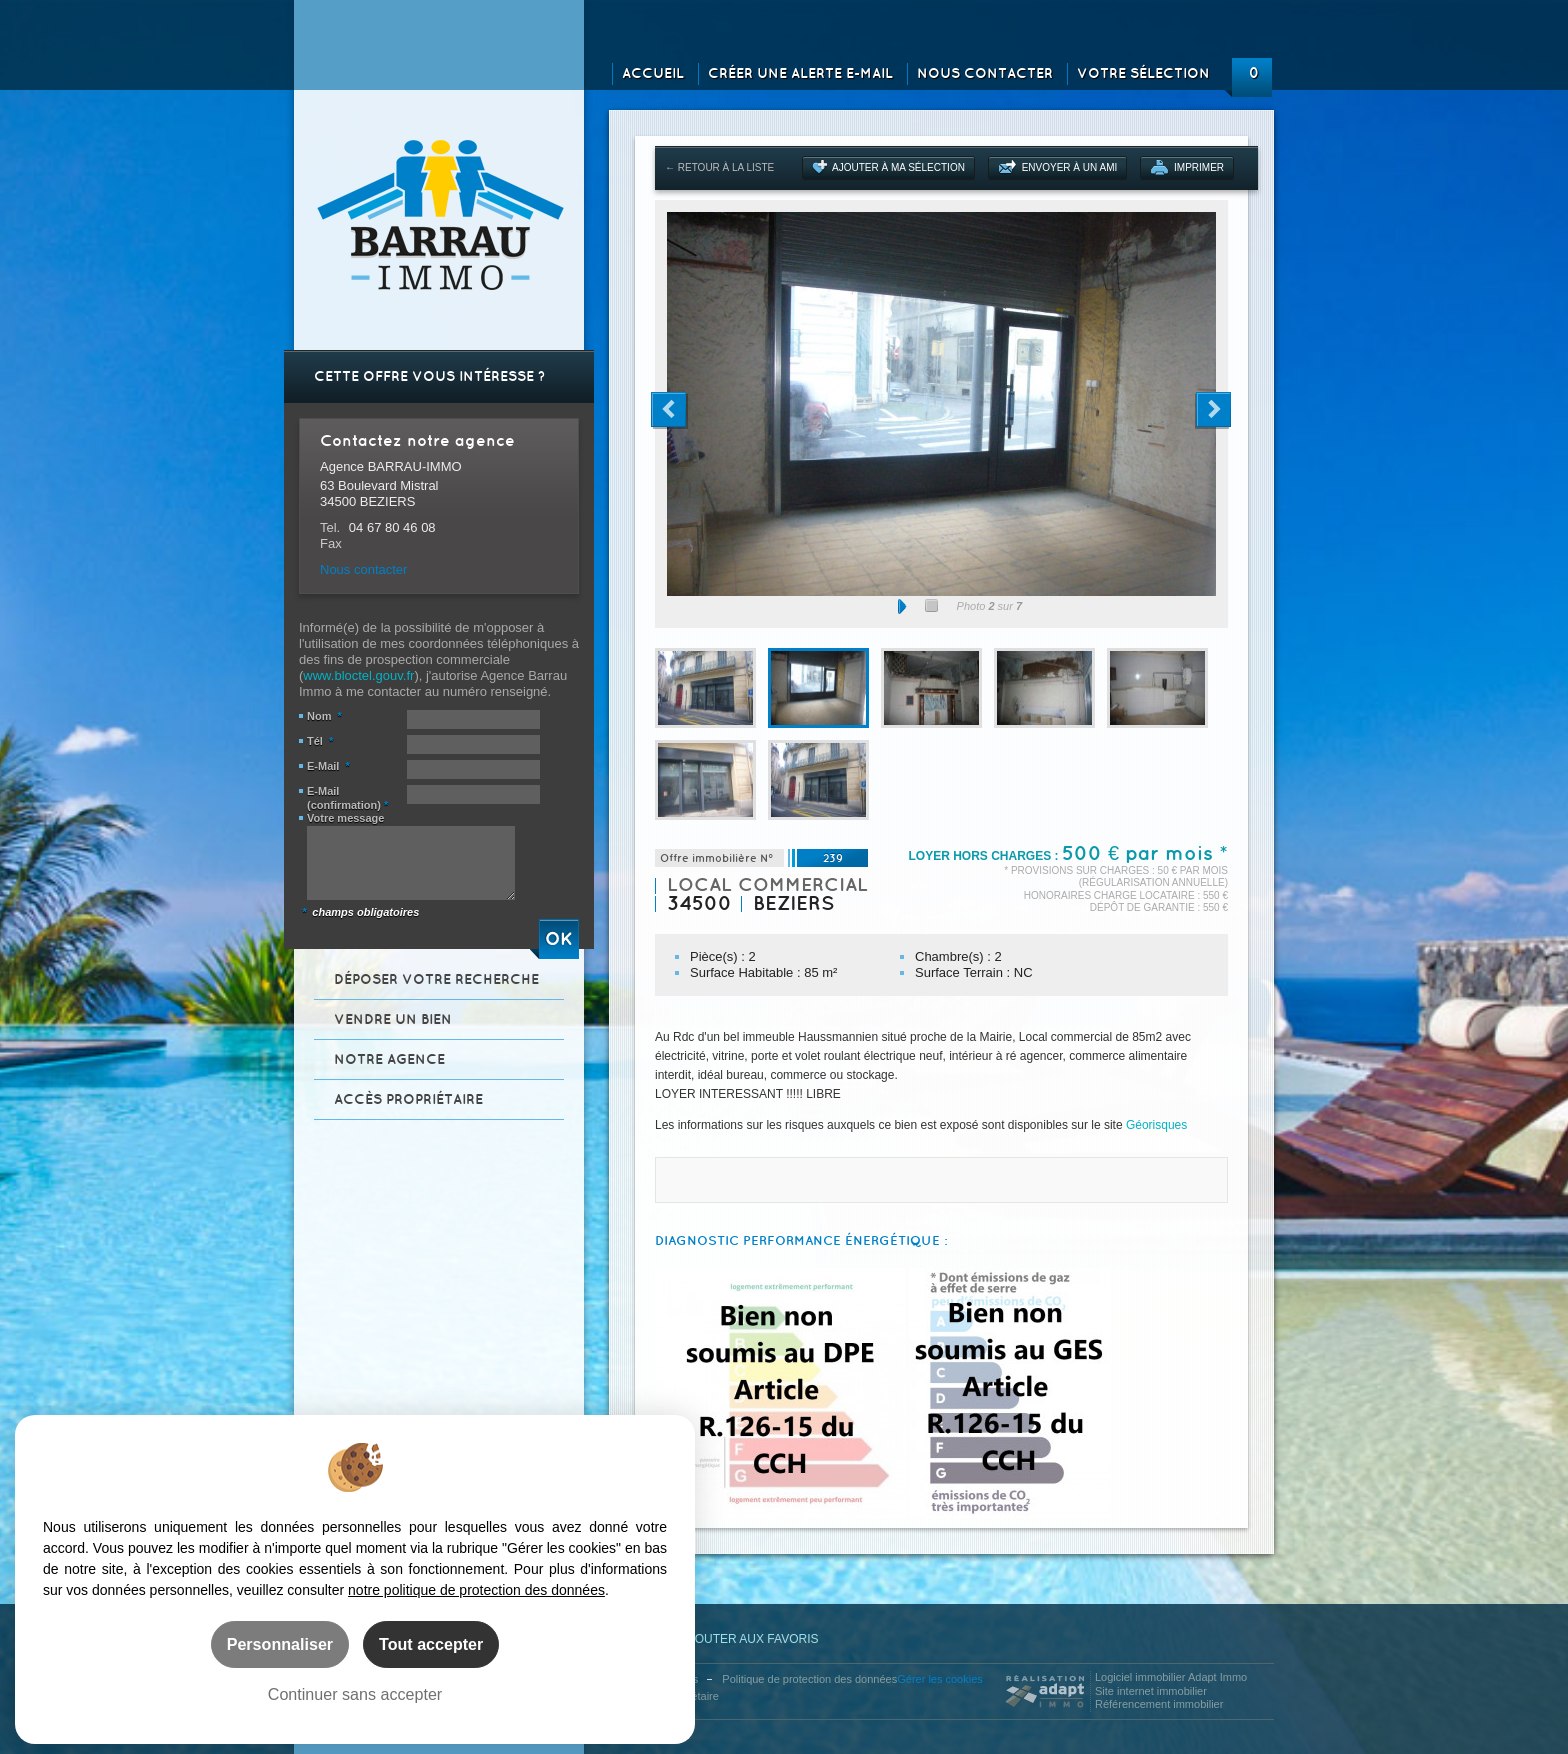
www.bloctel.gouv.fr (358, 675)
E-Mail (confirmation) (347, 798)
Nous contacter (985, 73)
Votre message (345, 818)
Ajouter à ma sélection (898, 167)
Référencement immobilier (1159, 1704)
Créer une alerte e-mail (800, 73)
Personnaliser (280, 1644)
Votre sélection (1143, 73)
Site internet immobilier (1151, 1691)
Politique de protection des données (809, 1679)
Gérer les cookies (940, 1679)
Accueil (653, 73)
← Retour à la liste (719, 167)
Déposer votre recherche (436, 979)
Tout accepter (431, 1644)
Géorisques (1156, 1125)
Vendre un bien (393, 1019)
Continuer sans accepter (355, 1694)
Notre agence (389, 1059)
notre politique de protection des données (476, 1590)
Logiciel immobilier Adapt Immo (1171, 1677)
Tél (320, 741)
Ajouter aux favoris (737, 1639)
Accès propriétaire (408, 1099)
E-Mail (328, 766)
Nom (324, 716)
